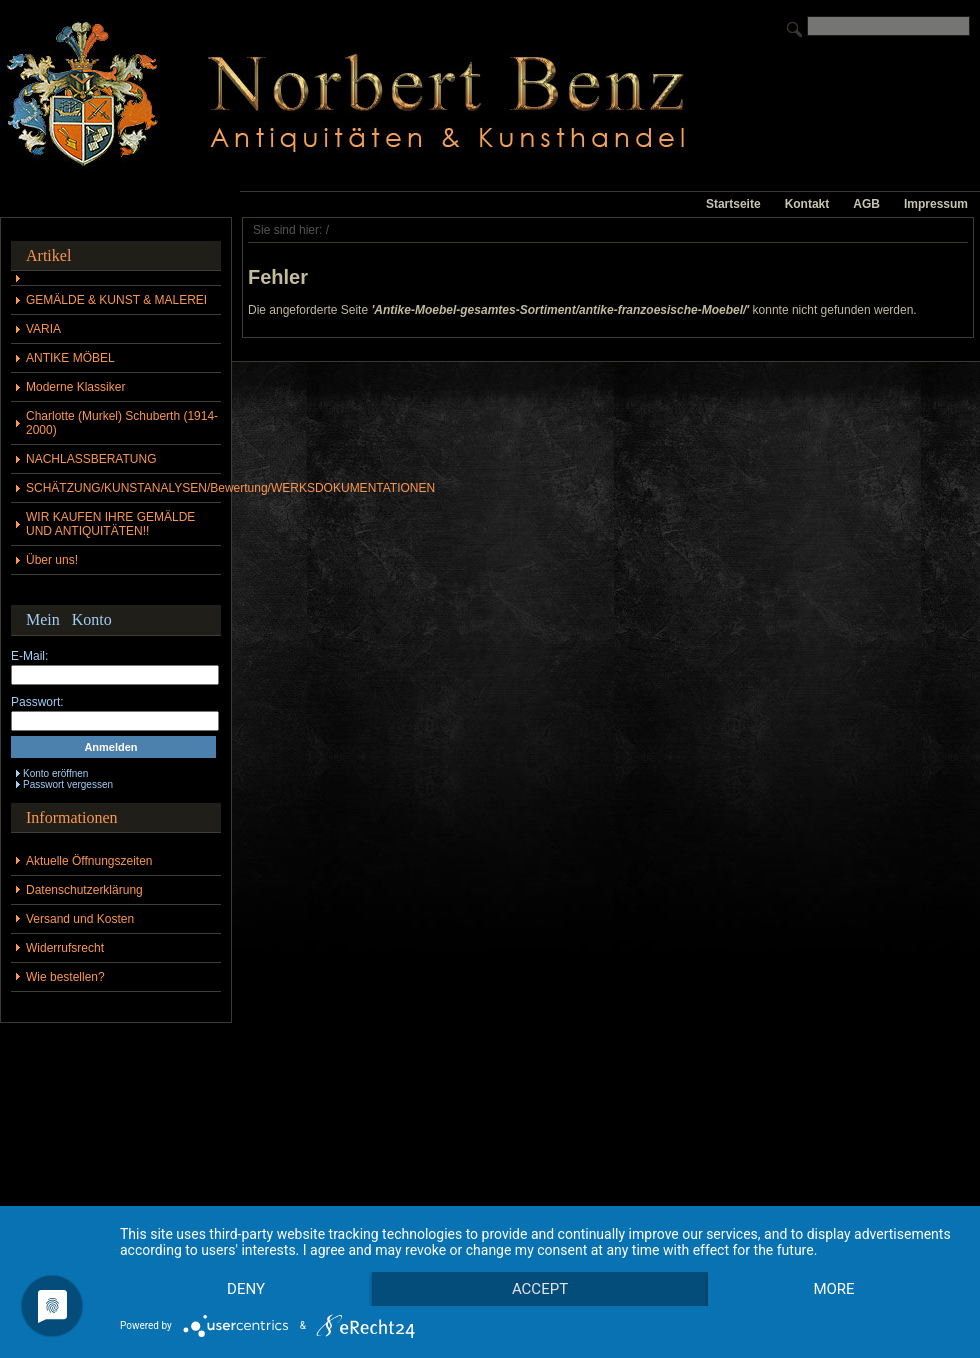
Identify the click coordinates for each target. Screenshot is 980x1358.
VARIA (43, 329)
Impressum (936, 204)
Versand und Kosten (80, 919)
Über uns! (52, 560)
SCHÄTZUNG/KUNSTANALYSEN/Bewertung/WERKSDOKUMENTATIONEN (123, 488)
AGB (866, 204)
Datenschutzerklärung (84, 890)
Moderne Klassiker (75, 387)
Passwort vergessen (68, 784)
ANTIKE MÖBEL (70, 358)
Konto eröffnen (55, 773)
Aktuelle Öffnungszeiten (89, 861)
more (248, 1288)
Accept (548, 1254)
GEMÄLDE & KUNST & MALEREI (116, 300)
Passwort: (37, 702)
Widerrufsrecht (65, 948)
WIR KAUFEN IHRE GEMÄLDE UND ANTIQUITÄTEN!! (110, 524)
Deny (249, 1254)
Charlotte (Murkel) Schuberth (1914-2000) (122, 423)
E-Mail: (29, 656)
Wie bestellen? (65, 977)
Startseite (733, 204)
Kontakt (807, 204)
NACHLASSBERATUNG (91, 459)
